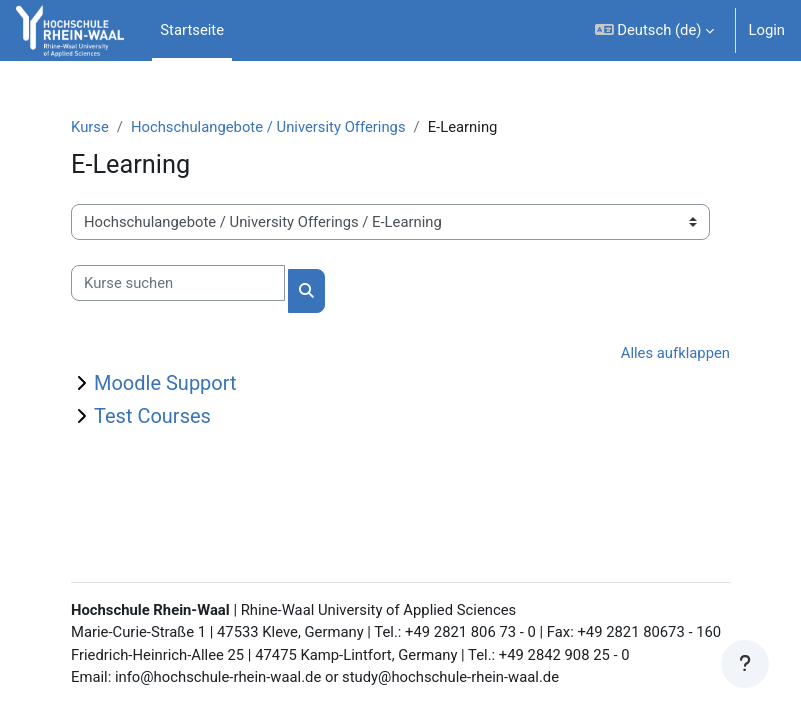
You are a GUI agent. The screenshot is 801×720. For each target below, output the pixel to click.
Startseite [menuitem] (192, 30)
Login (766, 30)
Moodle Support (165, 383)
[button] (655, 30)
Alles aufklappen (675, 353)
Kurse (90, 127)
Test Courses (152, 416)
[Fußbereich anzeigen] (745, 664)
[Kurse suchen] (178, 283)
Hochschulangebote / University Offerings (268, 127)
